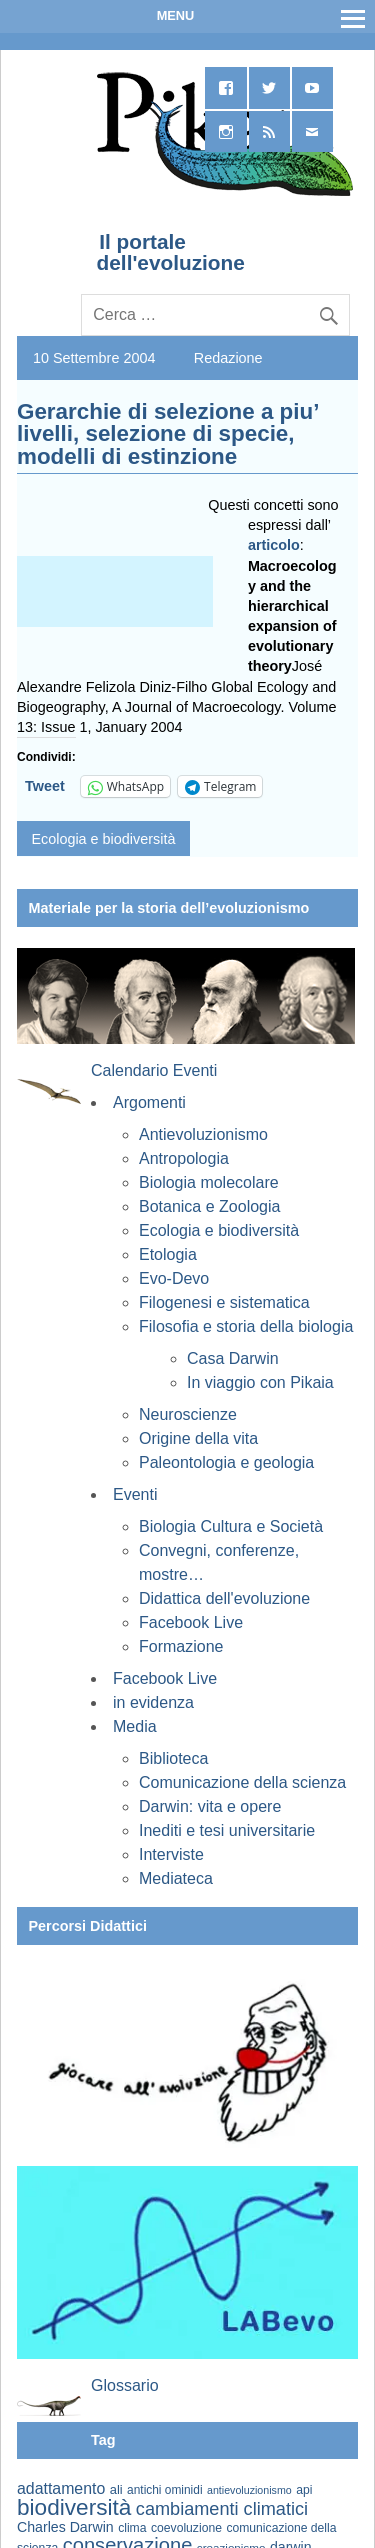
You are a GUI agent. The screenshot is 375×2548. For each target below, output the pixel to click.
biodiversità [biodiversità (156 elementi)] (74, 2507)
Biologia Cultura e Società (231, 1526)
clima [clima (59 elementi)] (132, 2528)
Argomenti (149, 1102)
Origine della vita (198, 1438)
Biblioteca (173, 1758)
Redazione (228, 358)
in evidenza (153, 1702)
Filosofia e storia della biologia (246, 1326)
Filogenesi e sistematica (224, 1302)
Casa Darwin (233, 1358)
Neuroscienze (188, 1414)
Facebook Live (191, 1622)
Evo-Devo (174, 1278)
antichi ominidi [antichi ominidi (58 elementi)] (164, 2490)
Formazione (181, 1646)
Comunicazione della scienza (242, 1782)
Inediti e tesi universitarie (227, 1830)
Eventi (135, 1494)
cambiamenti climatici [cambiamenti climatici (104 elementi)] (222, 2509)
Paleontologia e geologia (226, 1462)
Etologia (168, 1254)
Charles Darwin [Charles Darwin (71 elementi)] (65, 2527)
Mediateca (176, 1878)
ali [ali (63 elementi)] (116, 2489)
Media (135, 1726)
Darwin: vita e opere (210, 1806)
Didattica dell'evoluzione (224, 1598)
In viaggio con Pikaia (260, 1382)
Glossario (125, 2385)
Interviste (171, 1854)
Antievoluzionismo (203, 1134)
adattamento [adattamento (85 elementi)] (61, 2488)
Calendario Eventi (154, 1070)
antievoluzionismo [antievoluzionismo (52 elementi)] (249, 2490)
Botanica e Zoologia (209, 1206)
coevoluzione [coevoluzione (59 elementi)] (186, 2528)
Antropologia (184, 1158)
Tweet (45, 786)
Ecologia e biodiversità (103, 839)
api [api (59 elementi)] (304, 2490)
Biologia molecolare (209, 1182)
